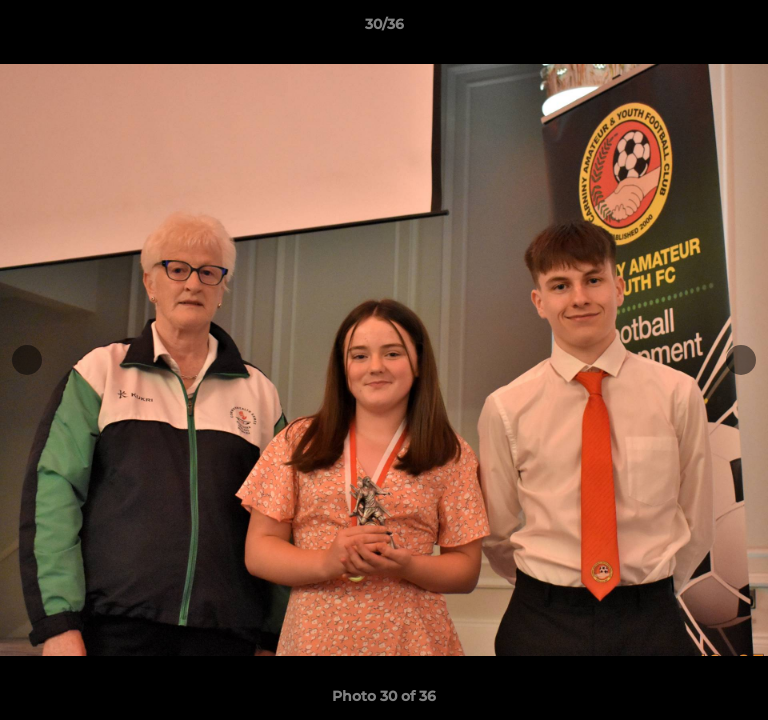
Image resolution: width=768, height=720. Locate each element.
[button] (744, 29)
